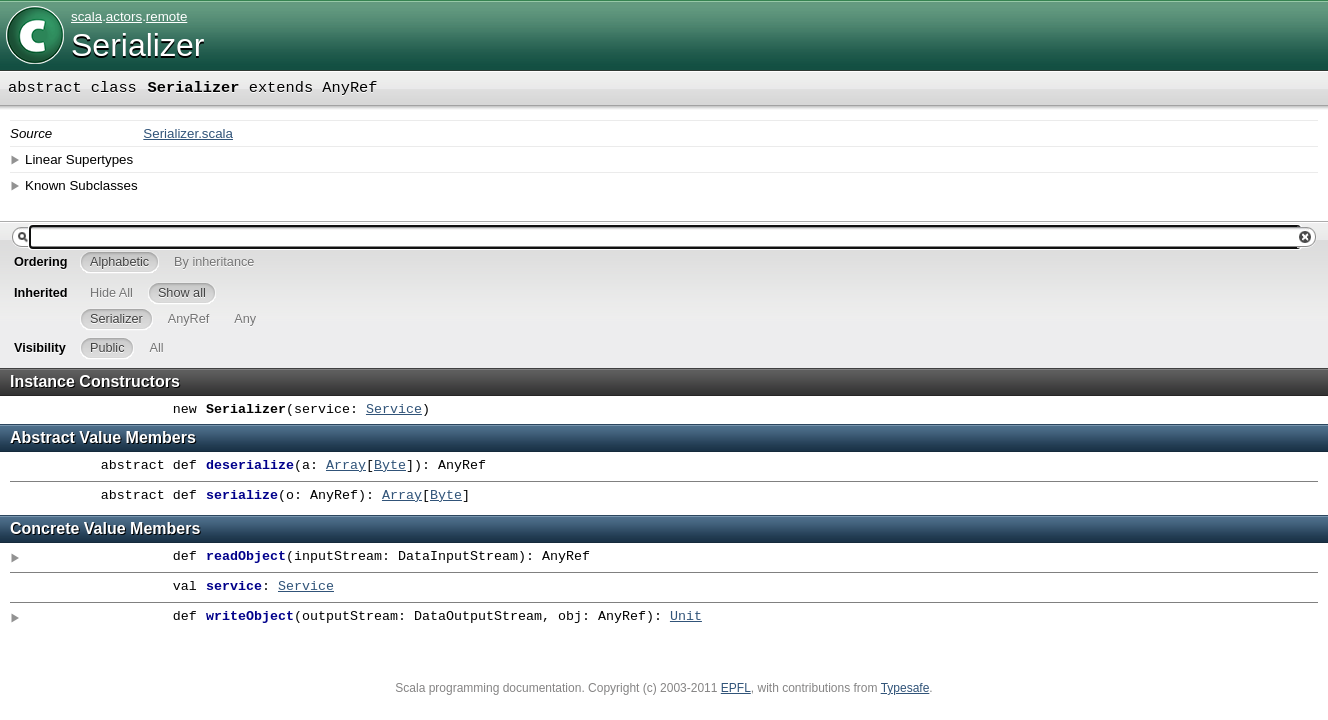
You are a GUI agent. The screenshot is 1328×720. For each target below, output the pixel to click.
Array (346, 466)
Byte (390, 466)
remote (166, 16)
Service (394, 410)
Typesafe (905, 688)
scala (86, 16)
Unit (686, 617)
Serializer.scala (188, 133)
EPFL (736, 688)
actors (124, 16)
